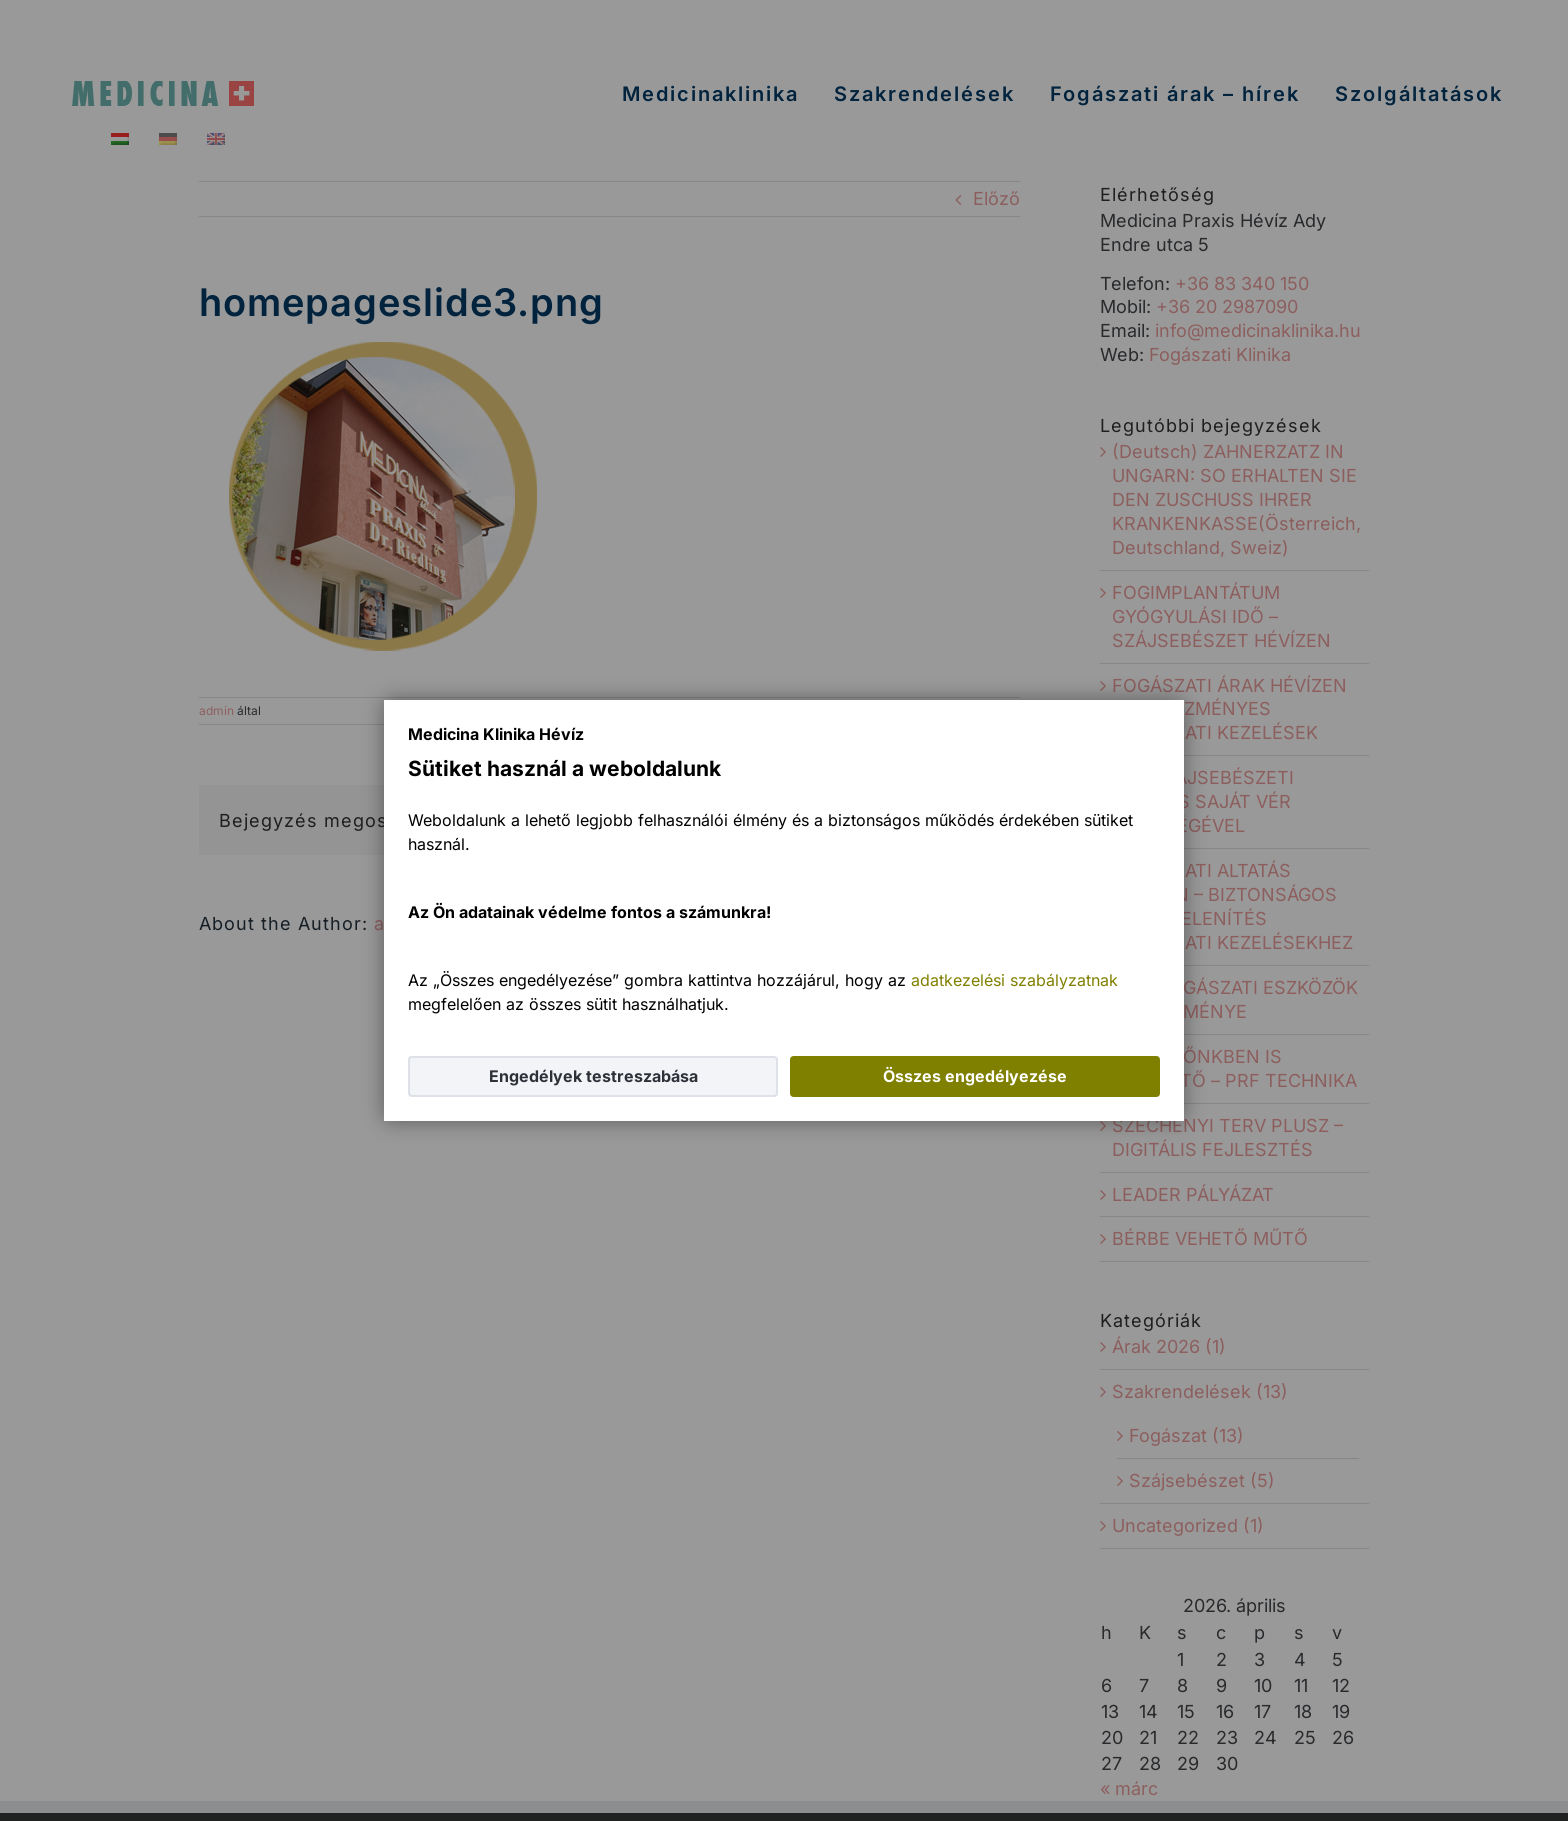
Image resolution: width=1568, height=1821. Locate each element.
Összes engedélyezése (975, 1076)
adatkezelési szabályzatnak (1014, 980)
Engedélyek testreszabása (593, 1076)
